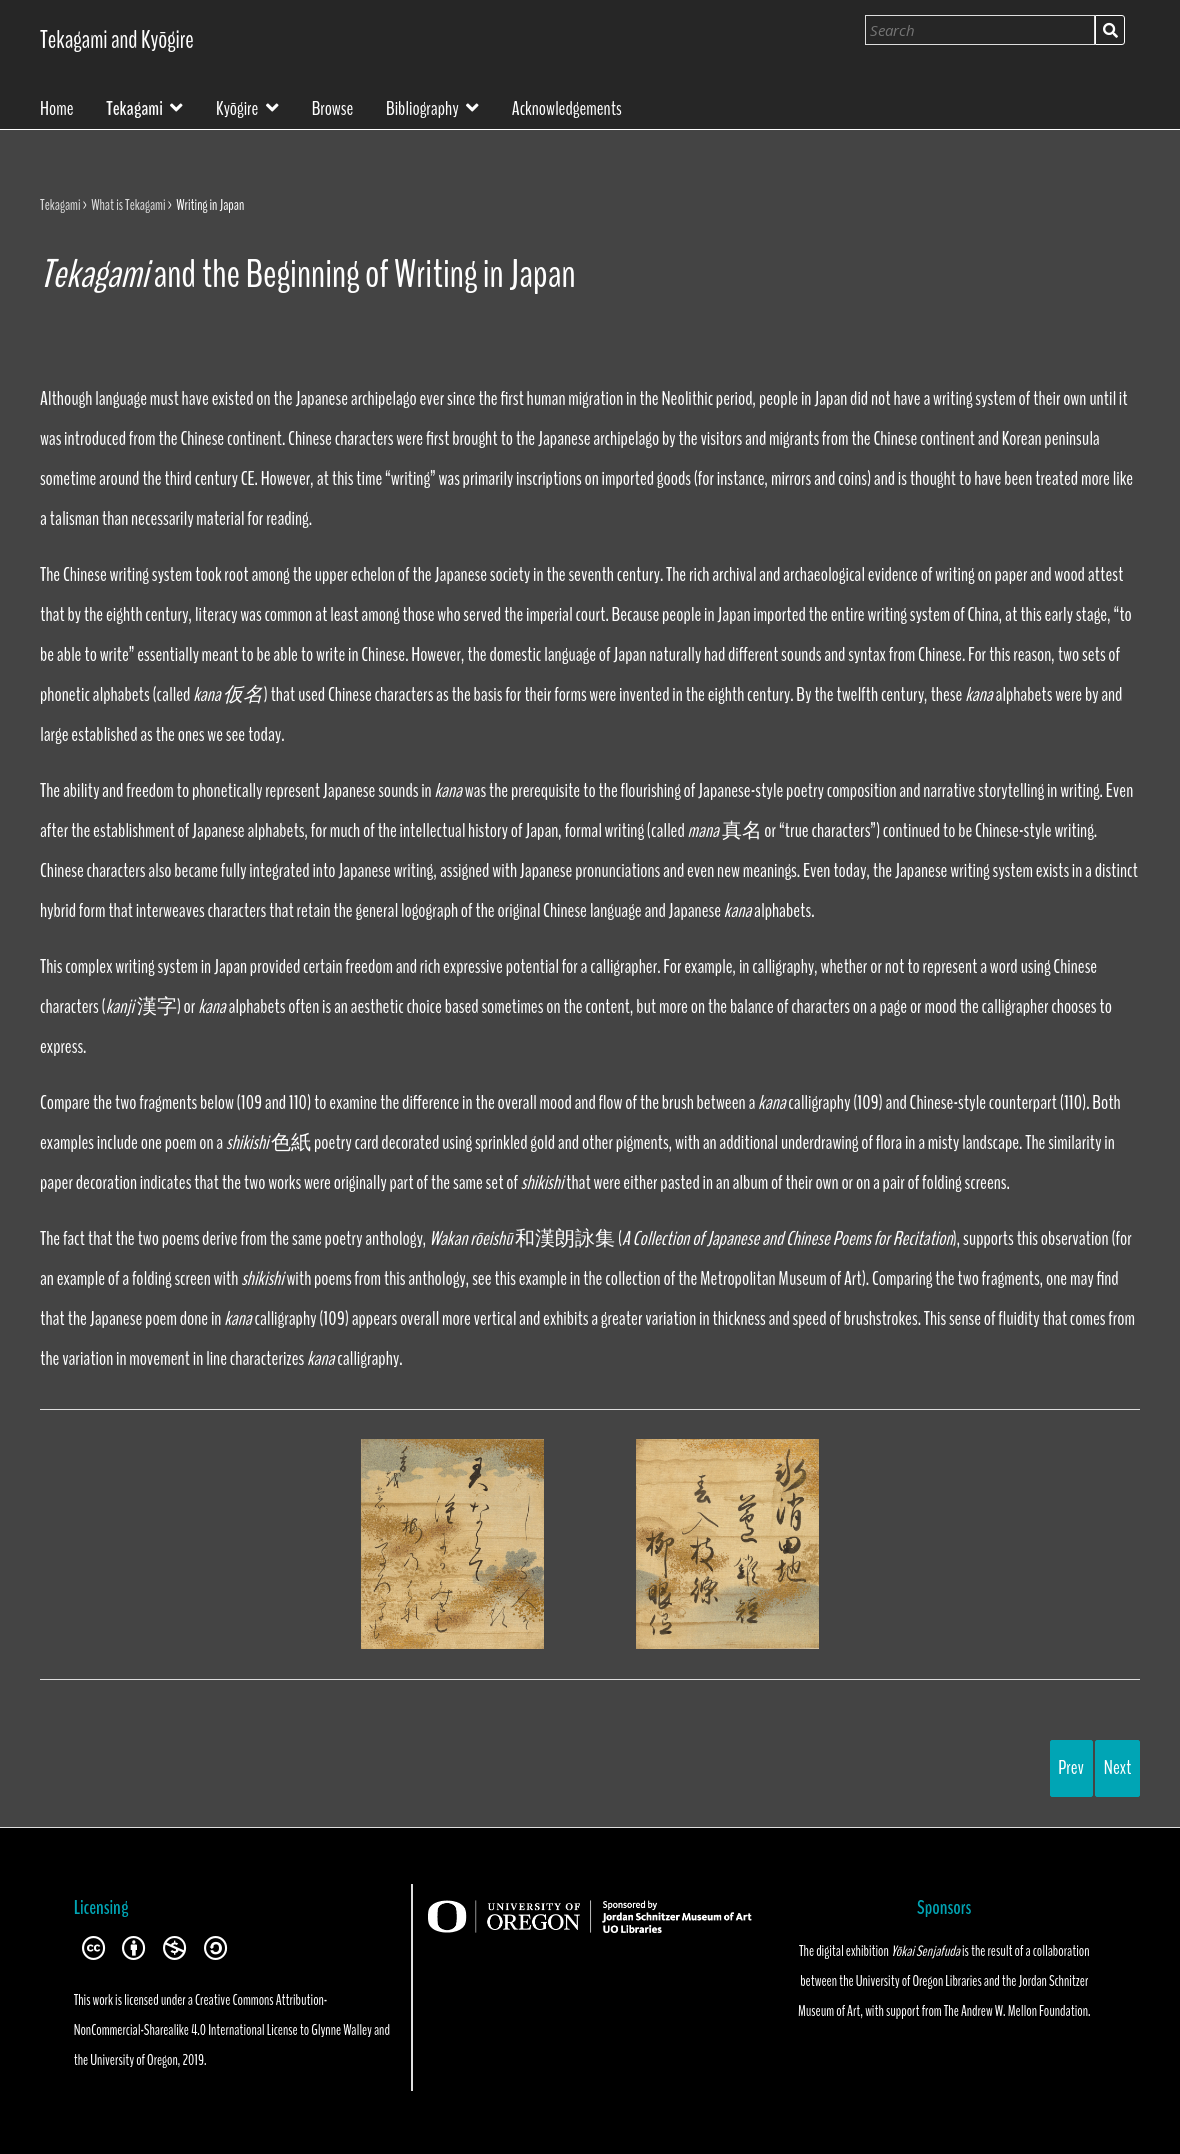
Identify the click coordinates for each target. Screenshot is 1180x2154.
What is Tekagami (128, 205)
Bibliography (422, 106)
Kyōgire (237, 106)
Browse (333, 107)
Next (1118, 1767)
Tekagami (134, 106)
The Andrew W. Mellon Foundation (1016, 2011)
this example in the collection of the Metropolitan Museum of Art (677, 1278)
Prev (1071, 1767)
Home (57, 107)
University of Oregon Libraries (919, 1981)
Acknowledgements (567, 107)
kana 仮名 (228, 694)
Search (1110, 30)
